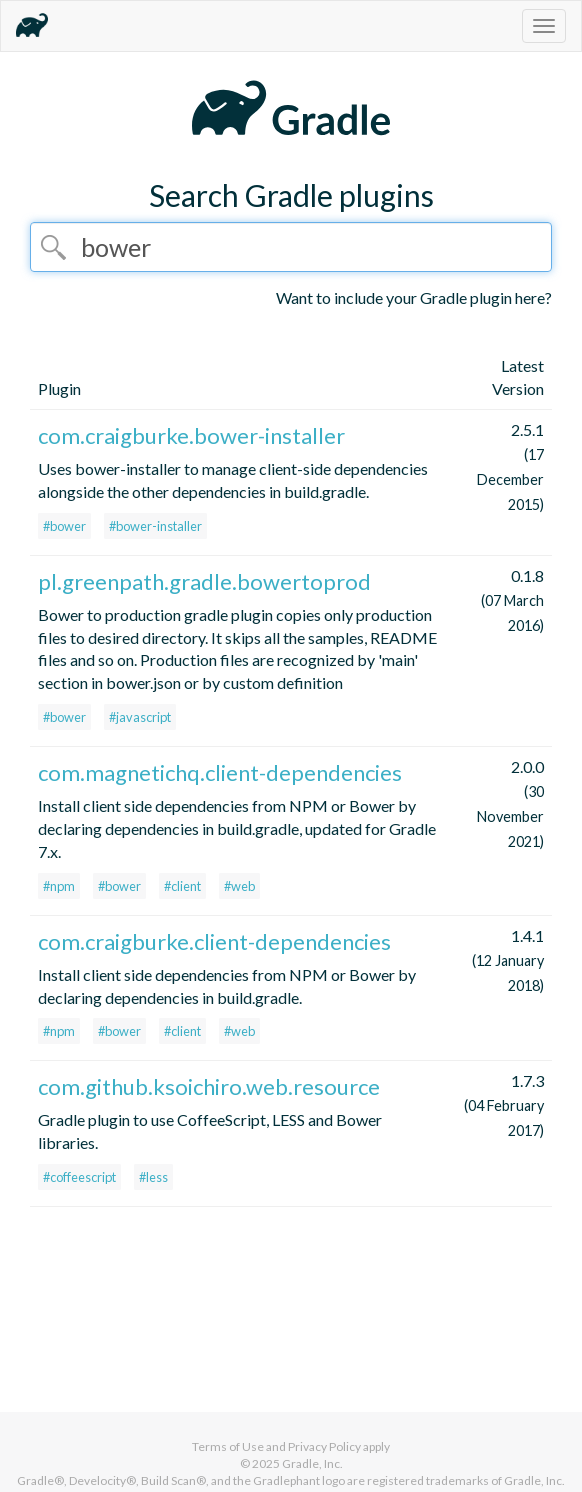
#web (239, 886)
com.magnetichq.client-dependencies (220, 772)
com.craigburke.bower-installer (191, 435)
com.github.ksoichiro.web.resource (209, 1086)
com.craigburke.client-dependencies (214, 941)
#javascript (140, 717)
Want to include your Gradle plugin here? (414, 297)
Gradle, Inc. (312, 1463)
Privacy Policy (324, 1446)
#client (182, 886)
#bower (64, 526)
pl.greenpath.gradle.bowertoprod (204, 581)
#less (153, 1177)
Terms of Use (228, 1446)
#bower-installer (155, 526)
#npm (59, 886)
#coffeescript (79, 1177)
